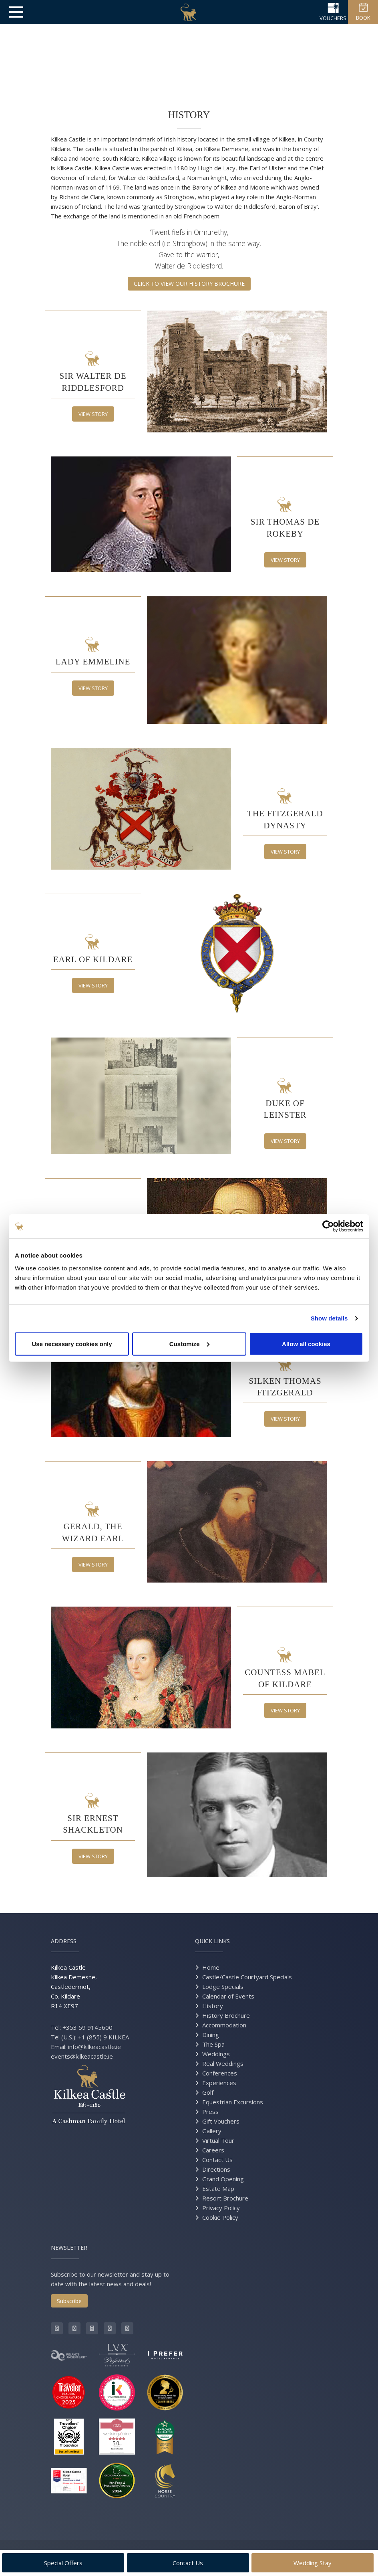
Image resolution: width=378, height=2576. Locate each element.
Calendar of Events (228, 1996)
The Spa (213, 2044)
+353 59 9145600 (87, 2027)
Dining (210, 2035)
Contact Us (217, 2160)
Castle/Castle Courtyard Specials (247, 1977)
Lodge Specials (222, 1986)
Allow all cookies (306, 1343)
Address (63, 1941)
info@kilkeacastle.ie (94, 2047)
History (212, 2006)
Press (210, 2112)
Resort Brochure (225, 2198)
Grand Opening (223, 2179)
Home (210, 1967)
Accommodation (224, 2025)
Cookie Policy (220, 2217)
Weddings (216, 2054)
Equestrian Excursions (232, 2102)
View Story (93, 414)
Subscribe (69, 2301)
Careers (213, 2150)
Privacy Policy (221, 2208)
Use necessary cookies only (72, 1343)
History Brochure (226, 2015)
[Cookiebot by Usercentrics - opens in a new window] (328, 1226)
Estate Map (218, 2188)
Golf (207, 2092)
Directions (216, 2169)
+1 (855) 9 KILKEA (103, 2037)
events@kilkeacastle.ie (82, 2056)
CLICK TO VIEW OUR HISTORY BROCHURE (189, 283)
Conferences (219, 2073)
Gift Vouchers (220, 2121)
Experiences (219, 2083)
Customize (189, 1343)
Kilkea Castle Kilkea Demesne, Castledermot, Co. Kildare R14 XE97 (74, 1986)
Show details (329, 1318)
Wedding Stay (313, 2563)
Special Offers (63, 2563)
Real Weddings (222, 2063)
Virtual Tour (218, 2140)
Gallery (211, 2131)
